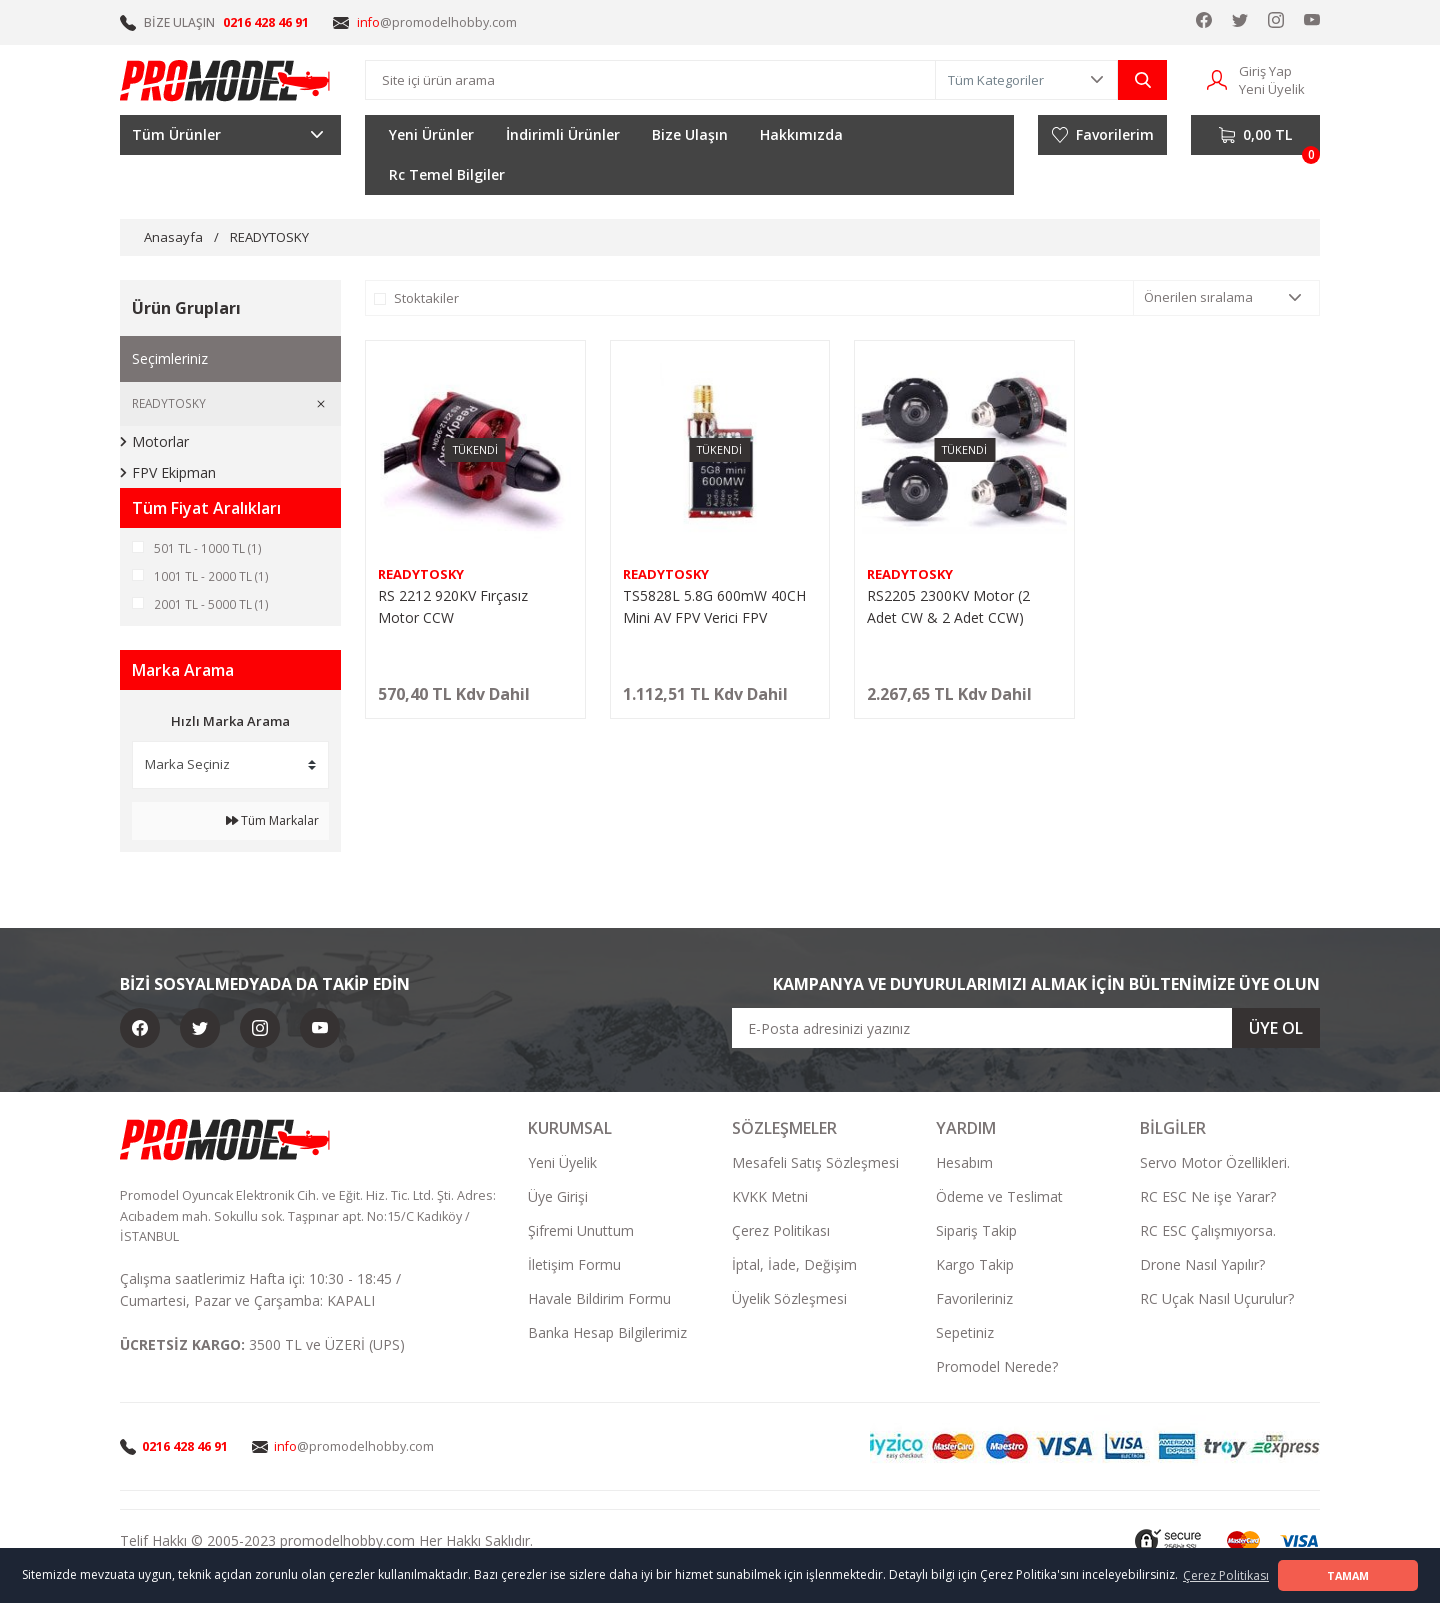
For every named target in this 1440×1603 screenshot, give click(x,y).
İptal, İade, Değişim (794, 1266)
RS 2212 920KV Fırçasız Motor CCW (453, 606)
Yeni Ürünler (431, 134)
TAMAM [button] (1348, 1575)
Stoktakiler (426, 298)
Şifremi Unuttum (581, 1232)
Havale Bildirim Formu (599, 1300)
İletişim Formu (574, 1266)
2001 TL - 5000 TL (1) (211, 605)
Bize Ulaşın (690, 134)
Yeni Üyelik (562, 1164)
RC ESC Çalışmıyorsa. (1208, 1232)
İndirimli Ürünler (563, 134)
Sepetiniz (965, 1334)
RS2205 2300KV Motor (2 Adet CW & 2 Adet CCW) (948, 606)
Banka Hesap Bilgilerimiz (607, 1334)
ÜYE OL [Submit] (1276, 1030)
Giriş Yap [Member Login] (1265, 71)
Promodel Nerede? (997, 1368)
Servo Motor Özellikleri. (1215, 1164)
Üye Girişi (558, 1198)
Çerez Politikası (781, 1232)
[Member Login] (1217, 78)
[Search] (650, 80)
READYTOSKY (269, 237)
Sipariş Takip (976, 1232)
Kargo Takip (975, 1266)
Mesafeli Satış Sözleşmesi (815, 1164)
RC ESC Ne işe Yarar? (1208, 1198)
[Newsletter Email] (1026, 1030)
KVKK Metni (770, 1198)
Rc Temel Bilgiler (447, 174)
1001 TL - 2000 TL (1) (211, 577)
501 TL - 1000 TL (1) (208, 549)
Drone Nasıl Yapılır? (1202, 1266)
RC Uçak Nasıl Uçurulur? (1217, 1300)
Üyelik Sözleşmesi (789, 1300)
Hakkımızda (801, 134)
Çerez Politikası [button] (1226, 1575)
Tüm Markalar (272, 822)
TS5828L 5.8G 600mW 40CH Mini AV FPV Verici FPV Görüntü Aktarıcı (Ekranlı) (714, 607)
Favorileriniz (974, 1300)
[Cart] (1255, 135)
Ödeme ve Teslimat (999, 1198)
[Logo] (226, 80)
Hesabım (964, 1164)
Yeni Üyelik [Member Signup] (1272, 89)
